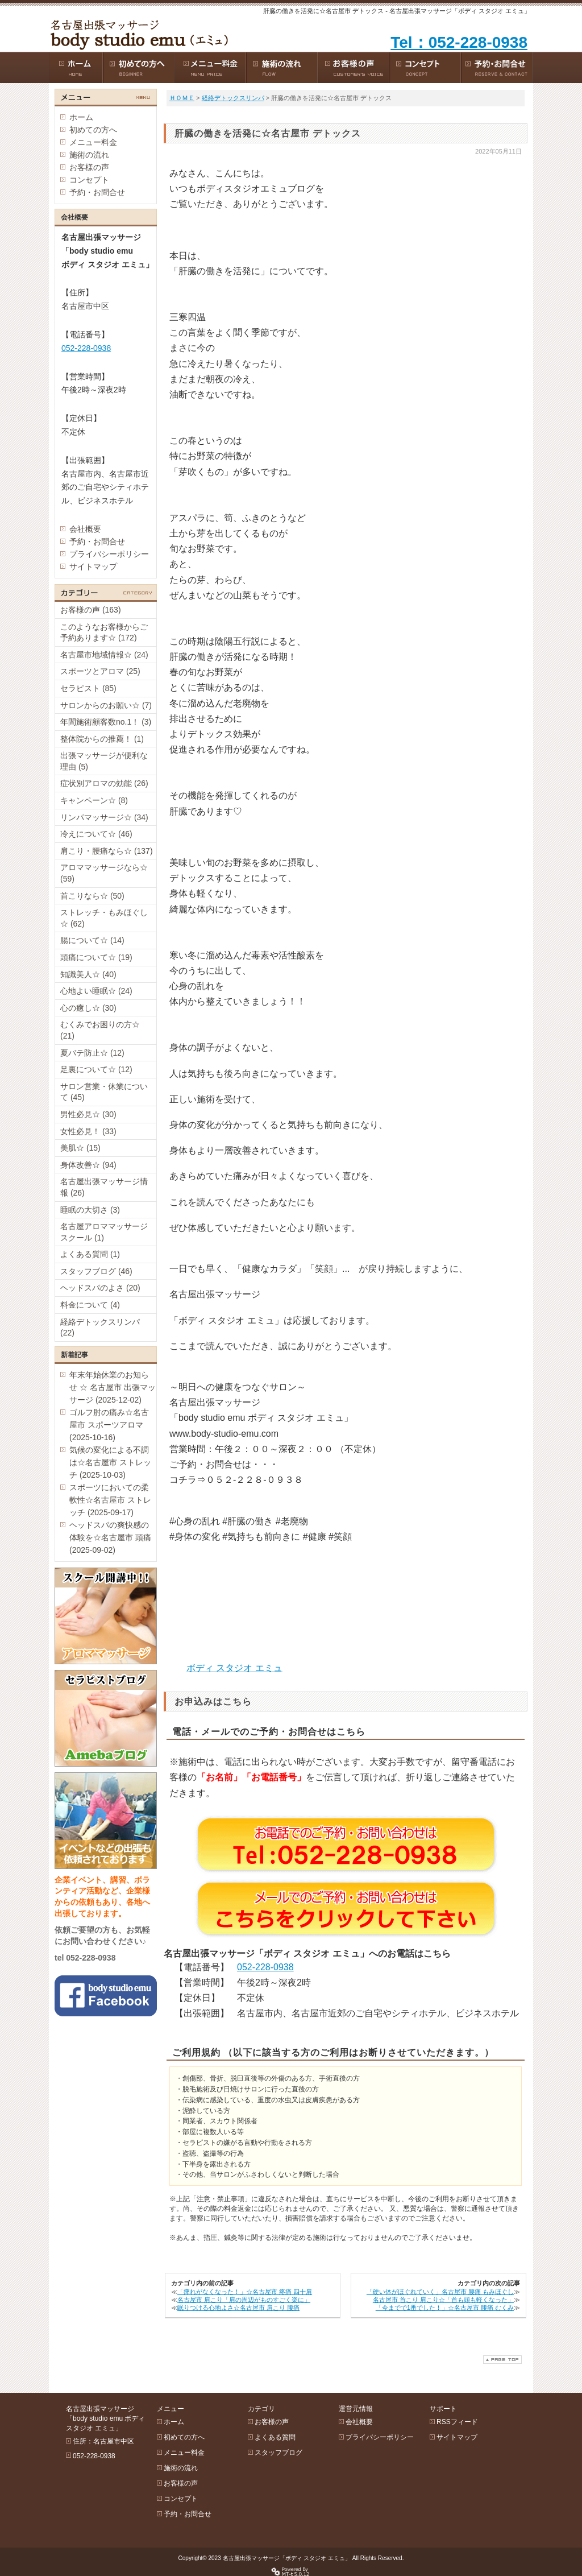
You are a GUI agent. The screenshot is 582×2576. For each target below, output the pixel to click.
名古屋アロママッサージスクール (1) (104, 1232)
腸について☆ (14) (92, 940)
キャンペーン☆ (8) (94, 800)
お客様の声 (89, 167)
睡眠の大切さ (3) (90, 1209)
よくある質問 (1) (90, 1254)
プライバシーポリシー (109, 554)
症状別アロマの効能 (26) (104, 783)
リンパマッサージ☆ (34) (104, 817)
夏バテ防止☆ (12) (92, 1052)
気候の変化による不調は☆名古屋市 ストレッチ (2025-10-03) (110, 1462)
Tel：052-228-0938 (458, 42)
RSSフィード (457, 2422)
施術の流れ (89, 154)
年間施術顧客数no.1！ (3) (105, 721)
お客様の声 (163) (90, 609)
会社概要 (85, 529)
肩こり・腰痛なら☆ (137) (106, 850)
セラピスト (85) (88, 688)
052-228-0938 (265, 1967)
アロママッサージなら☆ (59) (104, 873)
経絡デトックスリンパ (233, 97)
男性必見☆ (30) (88, 1114)
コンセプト (89, 179)
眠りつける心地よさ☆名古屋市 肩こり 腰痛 (238, 2307)
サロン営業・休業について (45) (104, 1092)
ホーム (81, 117)
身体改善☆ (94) (88, 1164)
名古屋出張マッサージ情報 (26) (104, 1187)
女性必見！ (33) (88, 1131)
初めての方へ (93, 129)
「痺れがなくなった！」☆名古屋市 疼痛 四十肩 (244, 2291)
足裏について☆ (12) (96, 1069)
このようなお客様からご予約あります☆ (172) (104, 632)
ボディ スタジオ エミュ (234, 1668)
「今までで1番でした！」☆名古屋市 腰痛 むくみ (445, 2307)
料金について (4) (90, 1304)
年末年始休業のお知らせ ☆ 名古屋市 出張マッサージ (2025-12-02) (112, 1387)
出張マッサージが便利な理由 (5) (104, 761)
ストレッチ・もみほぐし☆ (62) (104, 918)
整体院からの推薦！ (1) (102, 738)
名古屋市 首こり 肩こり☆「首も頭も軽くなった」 (443, 2299)
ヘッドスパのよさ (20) (100, 1287)
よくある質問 (275, 2437)
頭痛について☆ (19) (96, 957)
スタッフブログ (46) (96, 1271)
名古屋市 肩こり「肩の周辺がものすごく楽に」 (243, 2299)
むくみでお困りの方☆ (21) (100, 1030)
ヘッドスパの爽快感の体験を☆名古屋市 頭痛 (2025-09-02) (110, 1537)
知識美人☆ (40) (88, 974)
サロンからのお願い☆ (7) (106, 705)
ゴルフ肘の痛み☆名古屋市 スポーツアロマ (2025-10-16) (109, 1425)
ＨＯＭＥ (181, 97)
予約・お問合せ (97, 192)
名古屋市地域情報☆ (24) (104, 654)
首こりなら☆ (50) (92, 895)
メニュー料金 (93, 142)
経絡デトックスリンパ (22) (100, 1327)
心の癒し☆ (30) (88, 1007)
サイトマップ (93, 566)
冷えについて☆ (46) (96, 833)
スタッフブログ (278, 2453)
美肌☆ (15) (80, 1147)
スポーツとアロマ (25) (100, 671)
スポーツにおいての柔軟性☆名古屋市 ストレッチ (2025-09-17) (110, 1500)
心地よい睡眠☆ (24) (96, 990)
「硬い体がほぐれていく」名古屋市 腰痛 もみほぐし (440, 2291)
